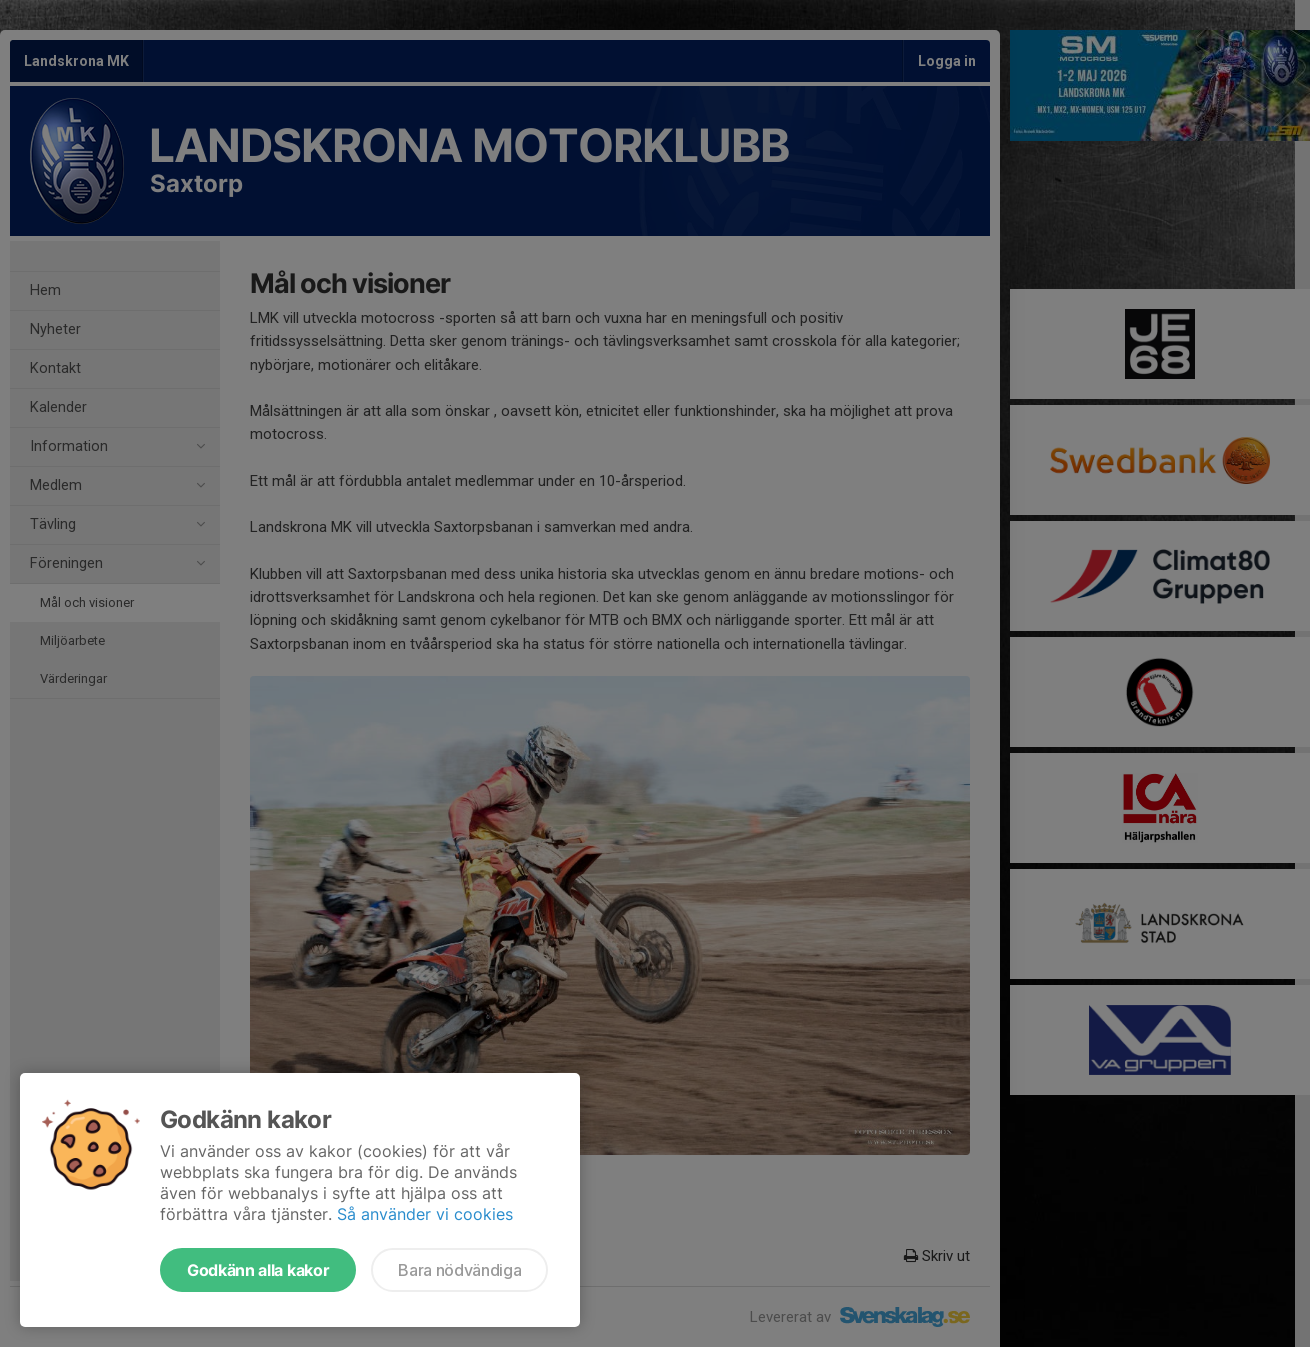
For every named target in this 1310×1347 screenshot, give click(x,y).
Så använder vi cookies (425, 1214)
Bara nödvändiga (459, 1270)
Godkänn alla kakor (258, 1270)
